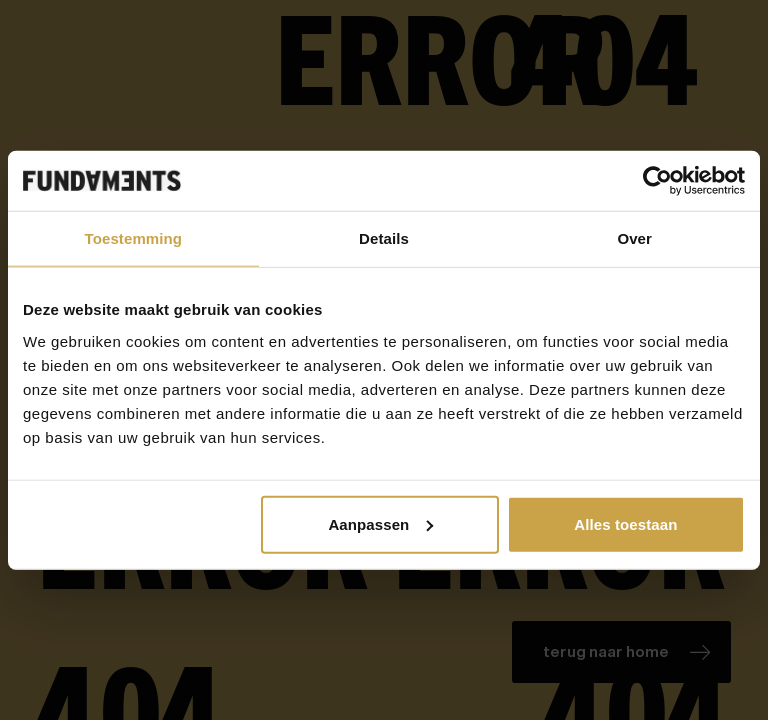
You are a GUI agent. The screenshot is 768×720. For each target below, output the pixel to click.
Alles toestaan (625, 523)
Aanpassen (380, 523)
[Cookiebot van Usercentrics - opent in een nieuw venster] (657, 181)
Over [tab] (634, 238)
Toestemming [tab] (134, 238)
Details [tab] (384, 238)
